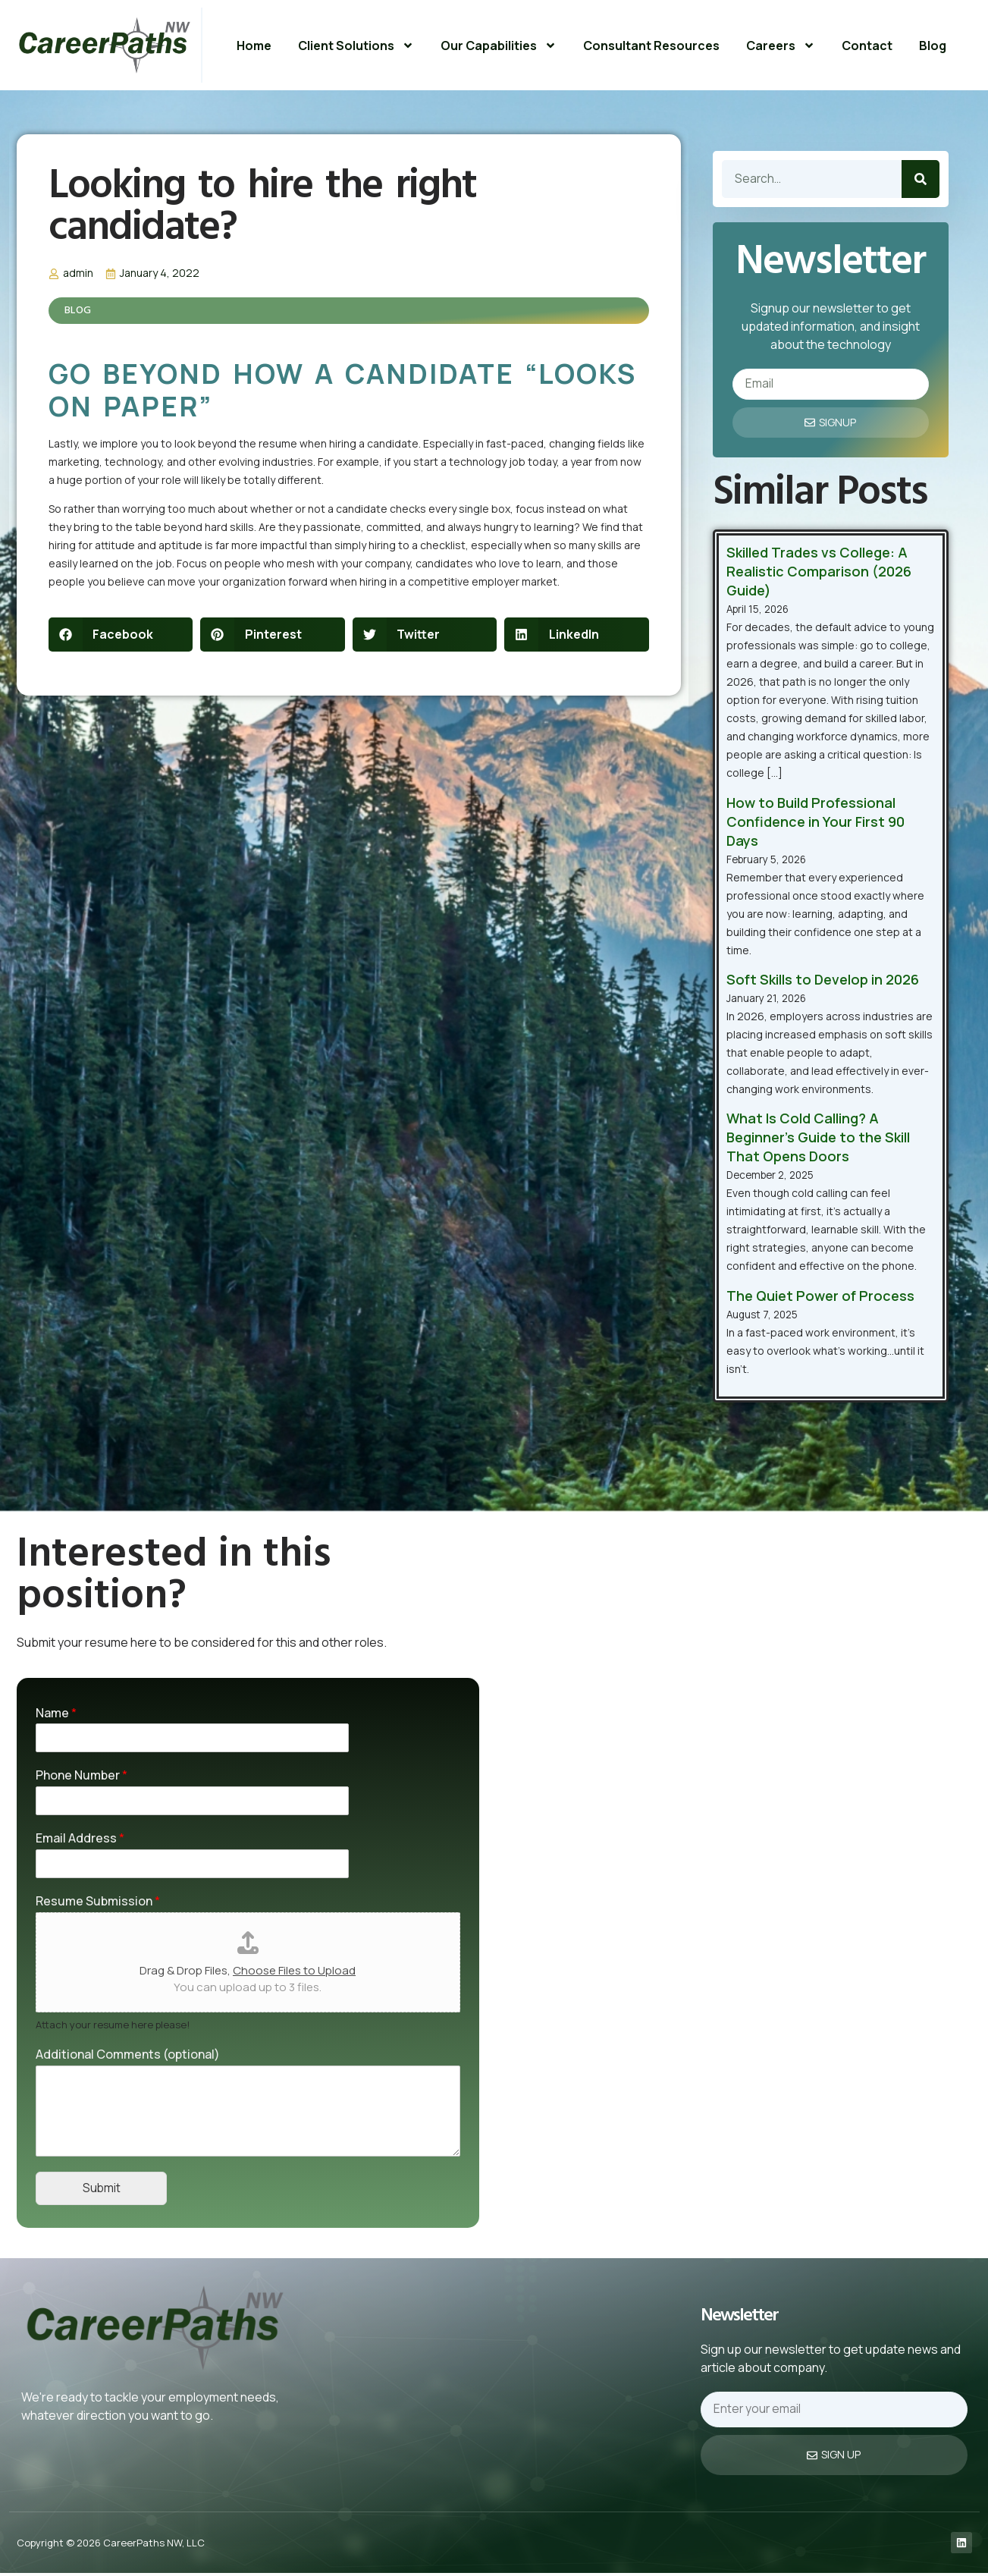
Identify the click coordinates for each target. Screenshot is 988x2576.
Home (254, 45)
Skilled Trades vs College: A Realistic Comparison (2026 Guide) (818, 572)
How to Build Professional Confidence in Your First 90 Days (815, 822)
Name (56, 1714)
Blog (932, 45)
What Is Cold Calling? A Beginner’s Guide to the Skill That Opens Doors (818, 1139)
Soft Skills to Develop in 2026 (822, 980)
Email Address (80, 1839)
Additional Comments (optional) (128, 2055)
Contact (867, 45)
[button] (121, 634)
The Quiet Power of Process (820, 1296)
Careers (780, 45)
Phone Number (81, 1776)
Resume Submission (98, 1902)
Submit (102, 2190)
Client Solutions (356, 45)
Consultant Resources (651, 45)
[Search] (920, 179)
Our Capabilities (499, 45)
